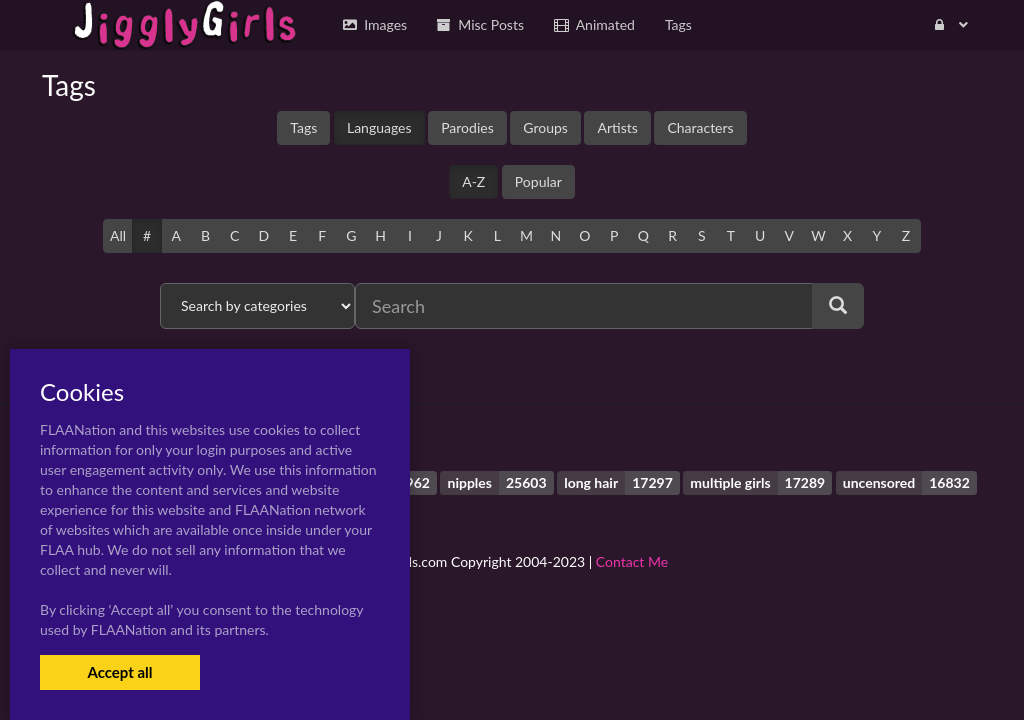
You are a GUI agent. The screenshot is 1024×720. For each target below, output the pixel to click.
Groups (545, 127)
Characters (700, 127)
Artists (617, 127)
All (118, 235)
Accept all (119, 672)
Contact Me (632, 561)
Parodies (467, 127)
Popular (538, 181)
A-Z (473, 181)
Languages (379, 127)
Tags (303, 127)
